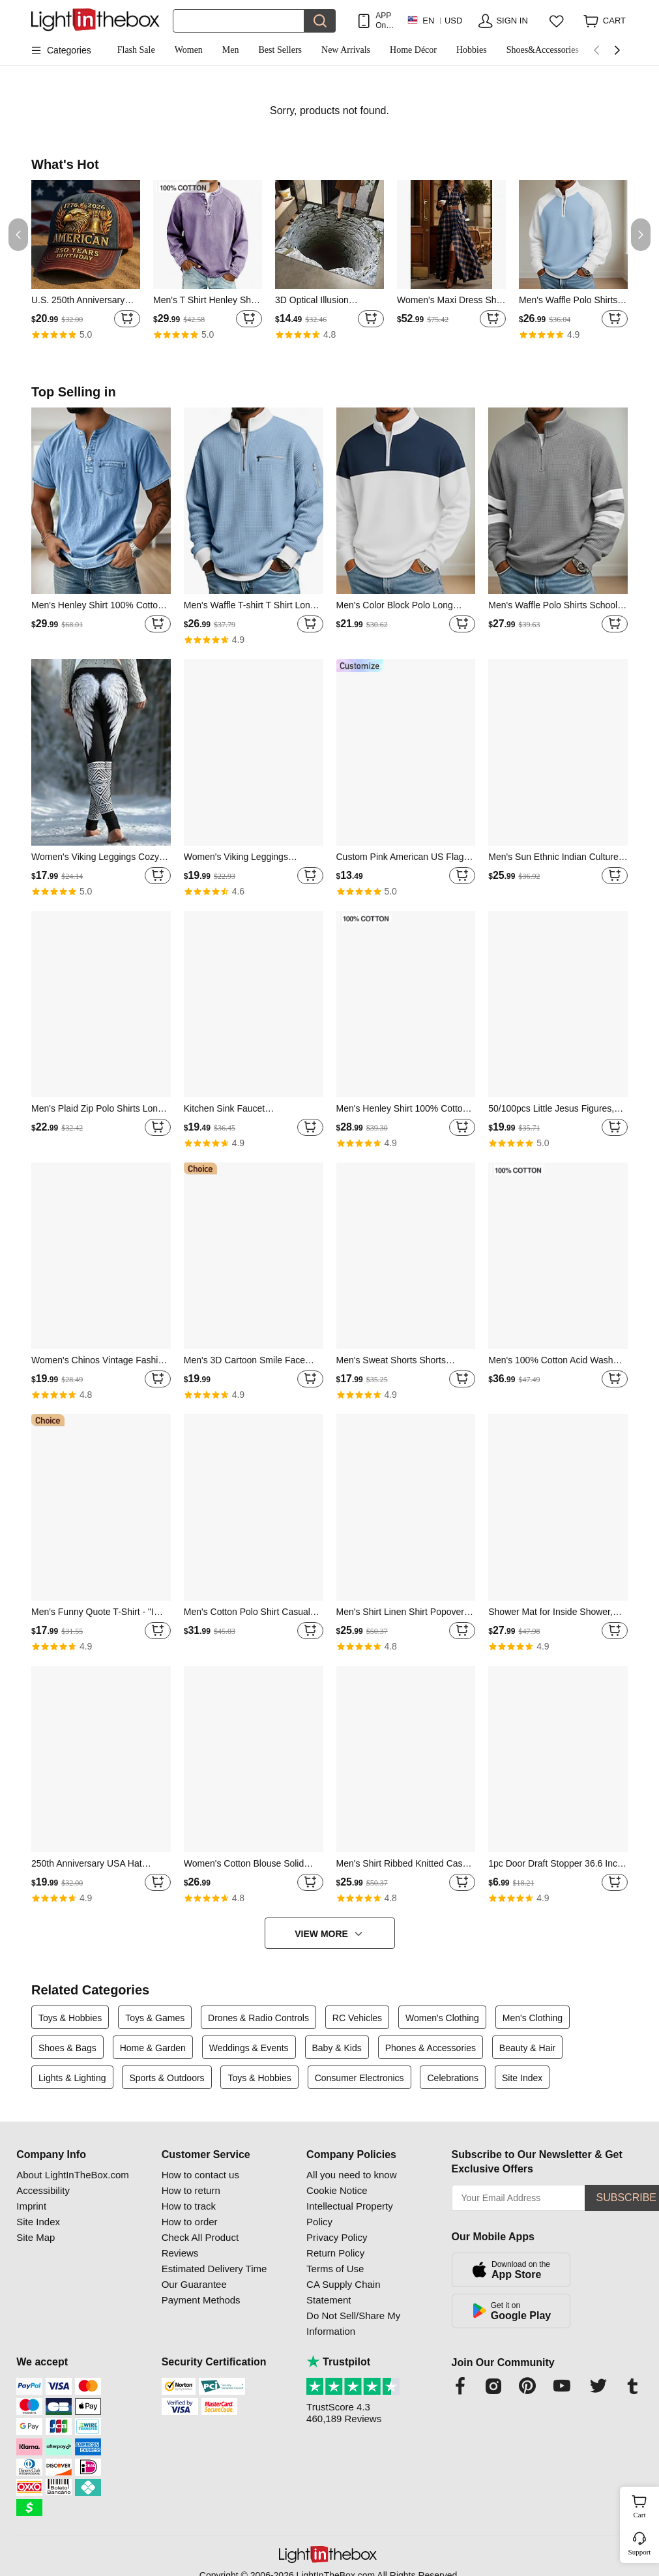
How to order (190, 2221)
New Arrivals (345, 50)
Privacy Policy (336, 2237)
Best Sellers (280, 50)
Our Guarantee (194, 2284)
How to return (191, 2190)
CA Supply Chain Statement (343, 2292)
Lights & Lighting (72, 2078)
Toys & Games (154, 2018)
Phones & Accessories (430, 2048)
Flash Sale (136, 50)
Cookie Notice (336, 2190)
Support (639, 2552)
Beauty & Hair (527, 2048)
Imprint (31, 2206)
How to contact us (200, 2174)
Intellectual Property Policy (349, 2213)
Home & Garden (153, 2048)
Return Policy (335, 2252)
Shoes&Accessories (542, 50)
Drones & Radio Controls (258, 2018)
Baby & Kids (337, 2048)
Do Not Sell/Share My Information (353, 2323)
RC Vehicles (357, 2018)
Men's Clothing (533, 2018)
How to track (189, 2206)
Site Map (35, 2237)
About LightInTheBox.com (72, 2174)
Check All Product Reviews (200, 2245)
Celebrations (452, 2078)
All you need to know (351, 2174)
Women (189, 50)
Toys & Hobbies (70, 2018)
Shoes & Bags (67, 2048)
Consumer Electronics (359, 2078)
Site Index (522, 2078)
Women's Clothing (442, 2018)
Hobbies (471, 50)
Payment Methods (201, 2299)
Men (230, 50)
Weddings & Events (249, 2048)
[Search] (238, 21)
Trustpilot (338, 2362)
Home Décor (413, 50)
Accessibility (43, 2190)
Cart (645, 2505)
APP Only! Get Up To (384, 20)
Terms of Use (335, 2268)
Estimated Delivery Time (214, 2268)
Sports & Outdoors (166, 2078)
